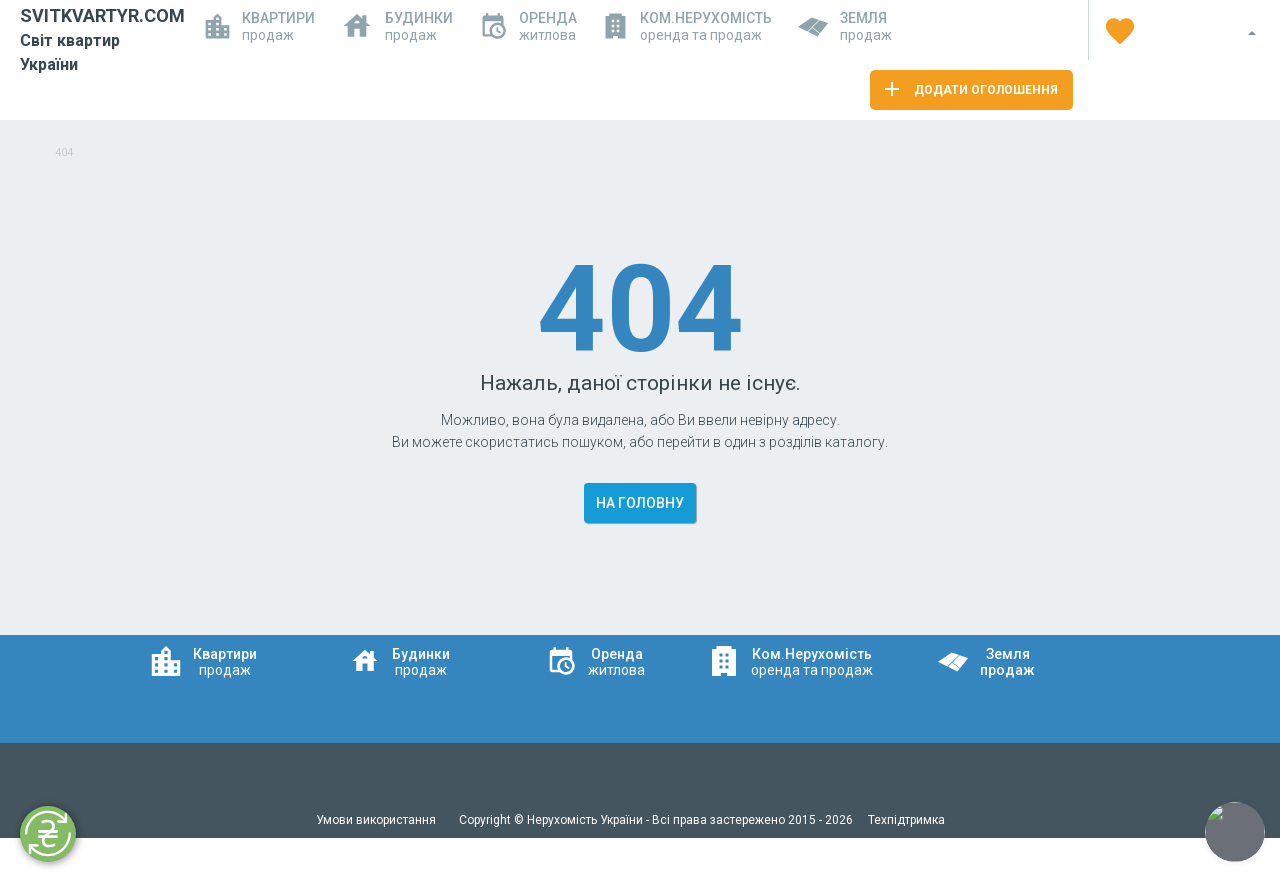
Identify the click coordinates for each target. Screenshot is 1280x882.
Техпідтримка (906, 820)
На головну (640, 503)
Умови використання (377, 820)
